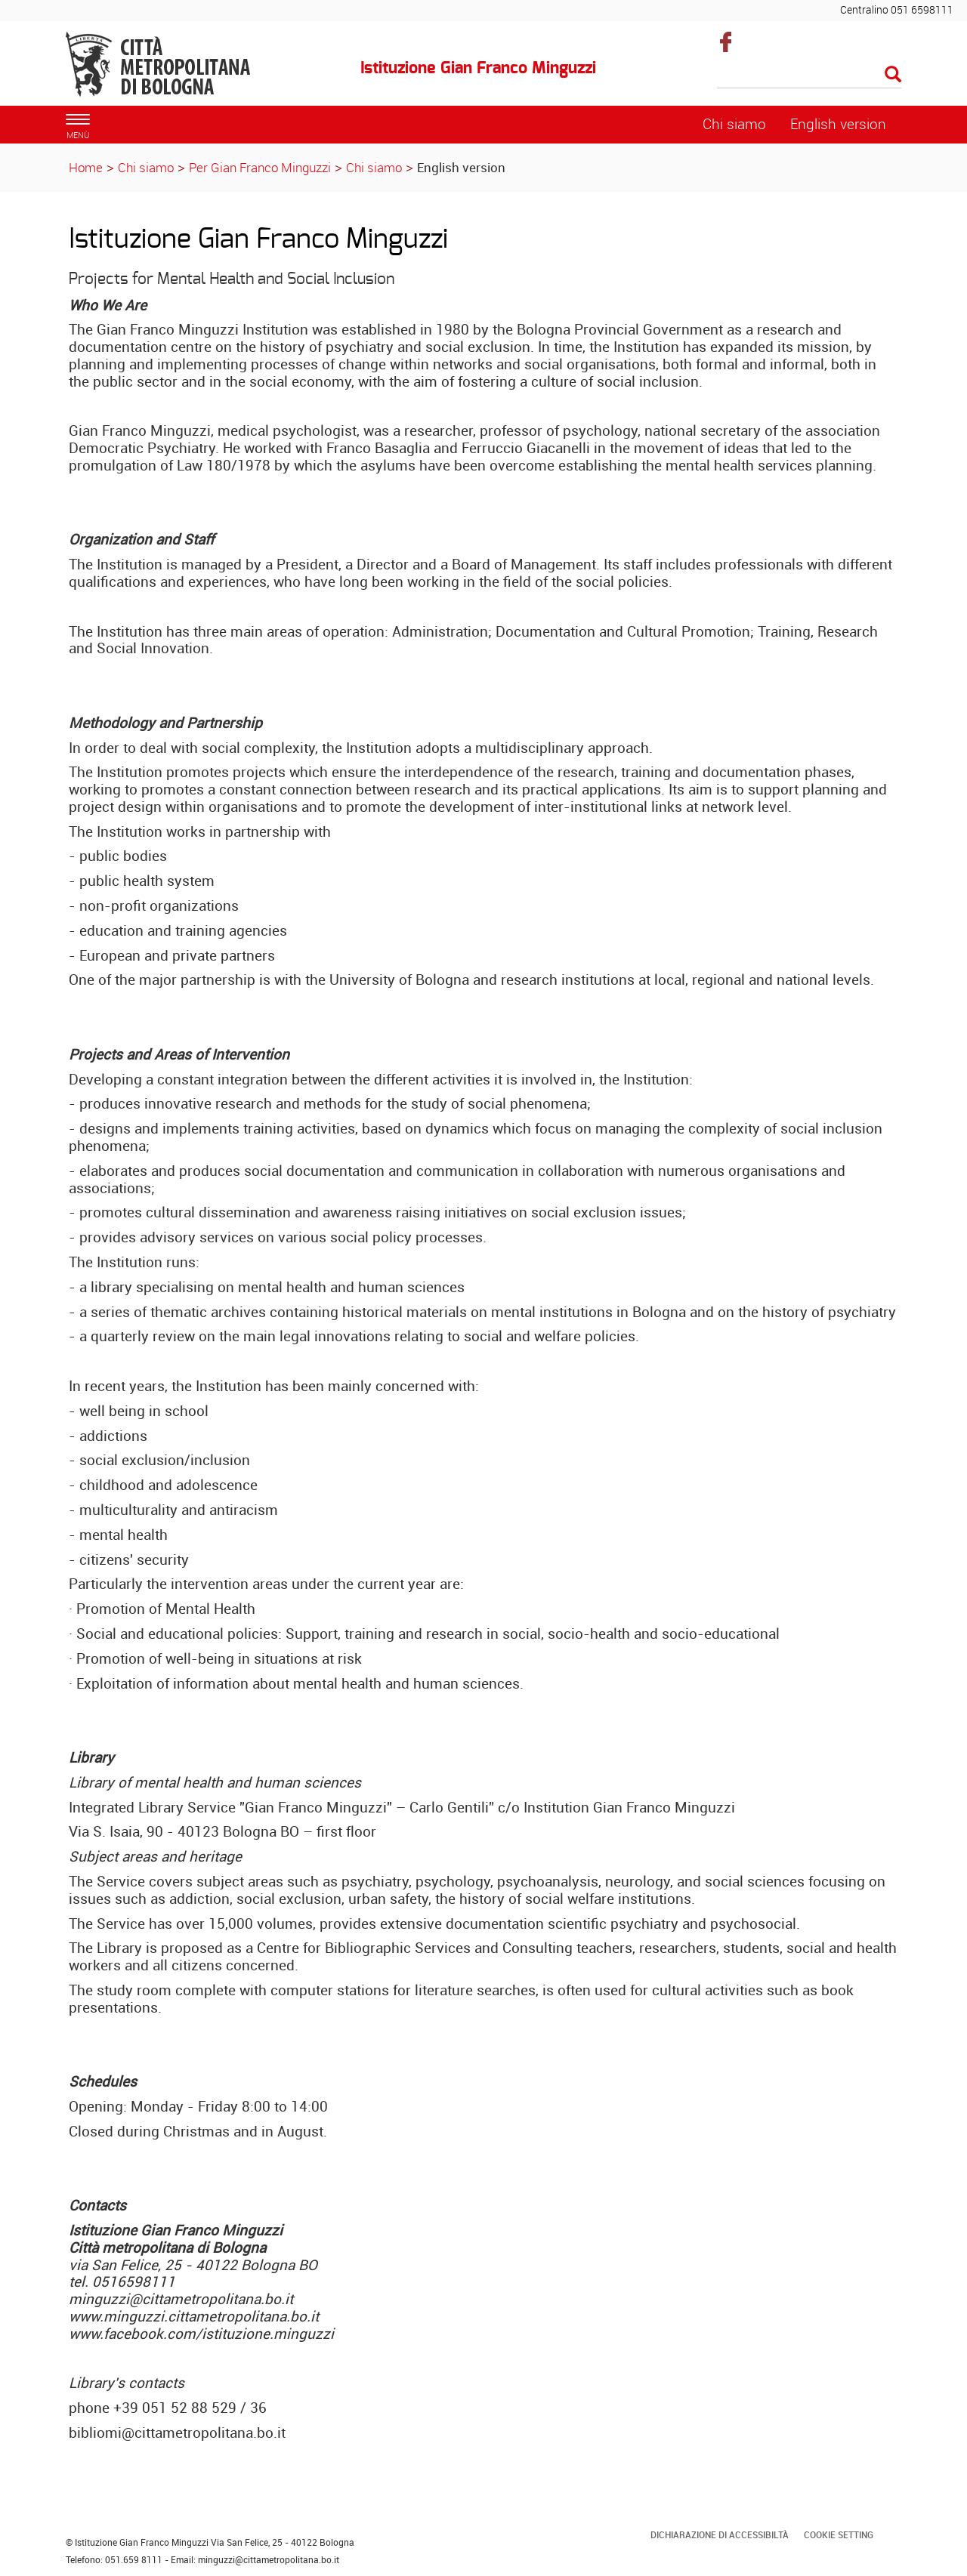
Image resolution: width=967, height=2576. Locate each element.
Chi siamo (146, 167)
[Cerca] (809, 75)
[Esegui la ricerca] (893, 75)
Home (86, 167)
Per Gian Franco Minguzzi (260, 167)
